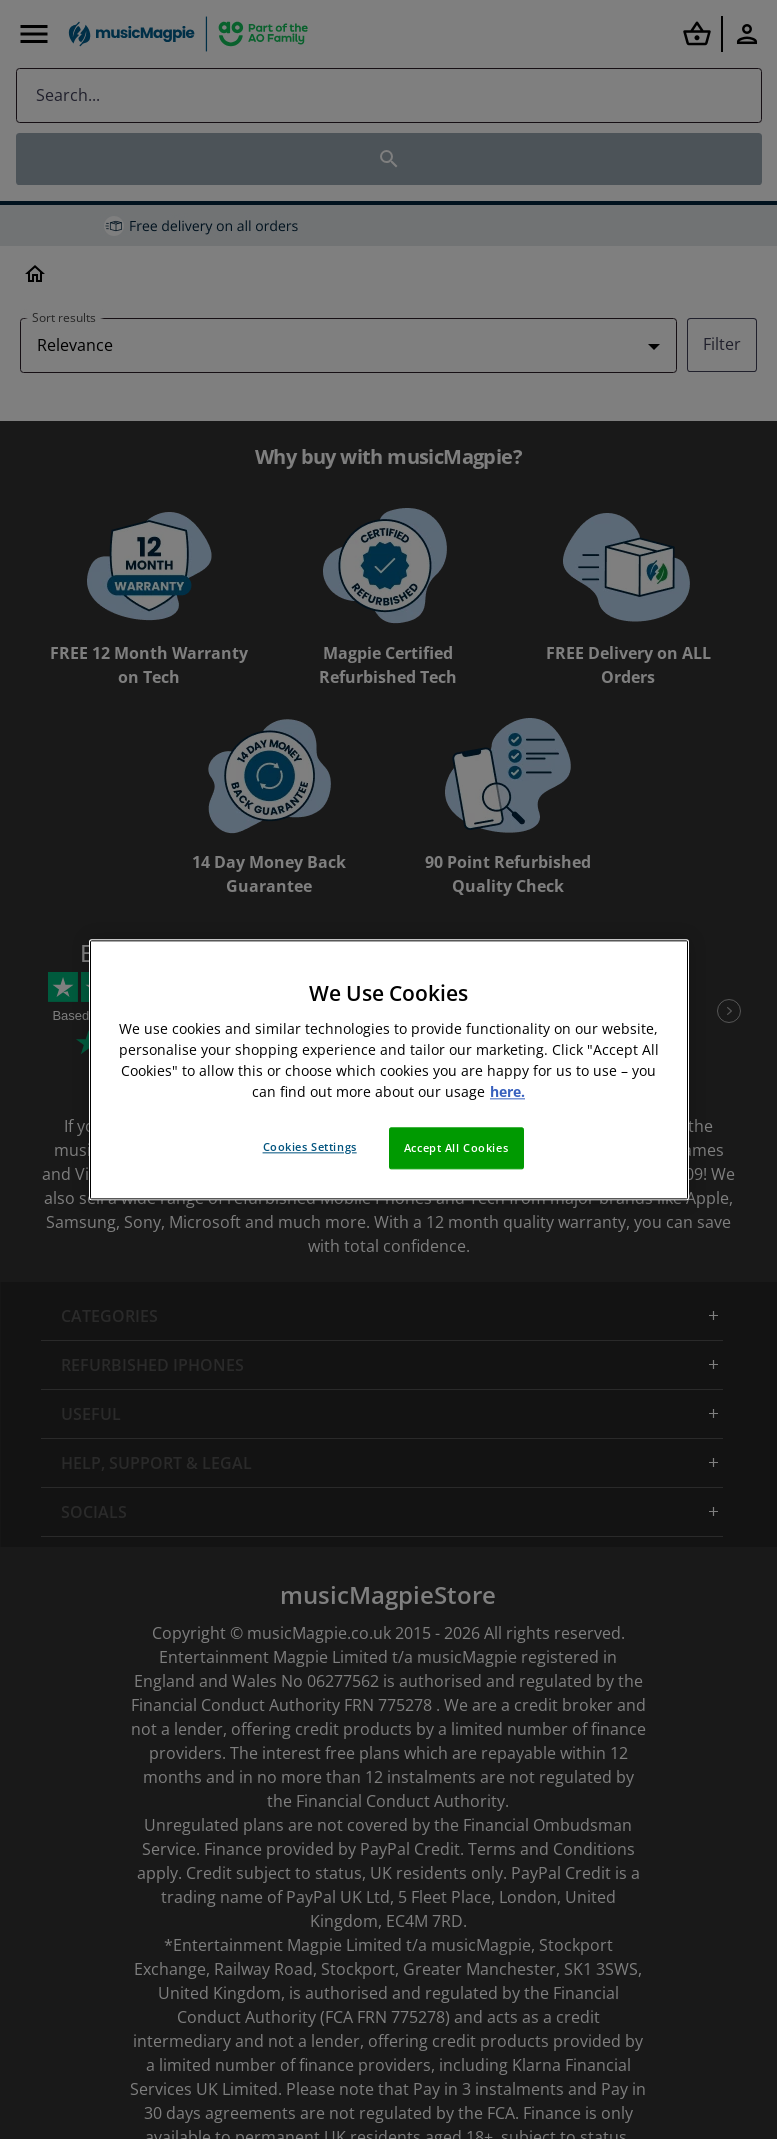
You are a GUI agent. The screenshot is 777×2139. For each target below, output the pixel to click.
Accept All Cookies (456, 1147)
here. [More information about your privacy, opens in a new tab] (507, 1091)
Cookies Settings (310, 1146)
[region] (389, 1069)
